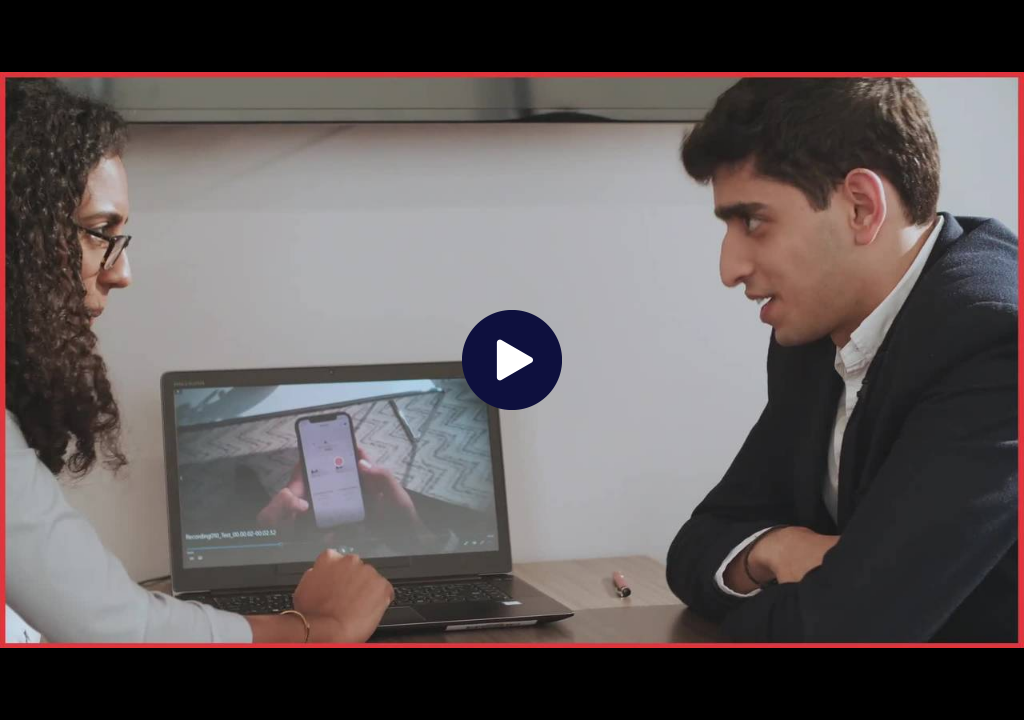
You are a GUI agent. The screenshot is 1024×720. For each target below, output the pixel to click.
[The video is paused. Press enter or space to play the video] (512, 360)
